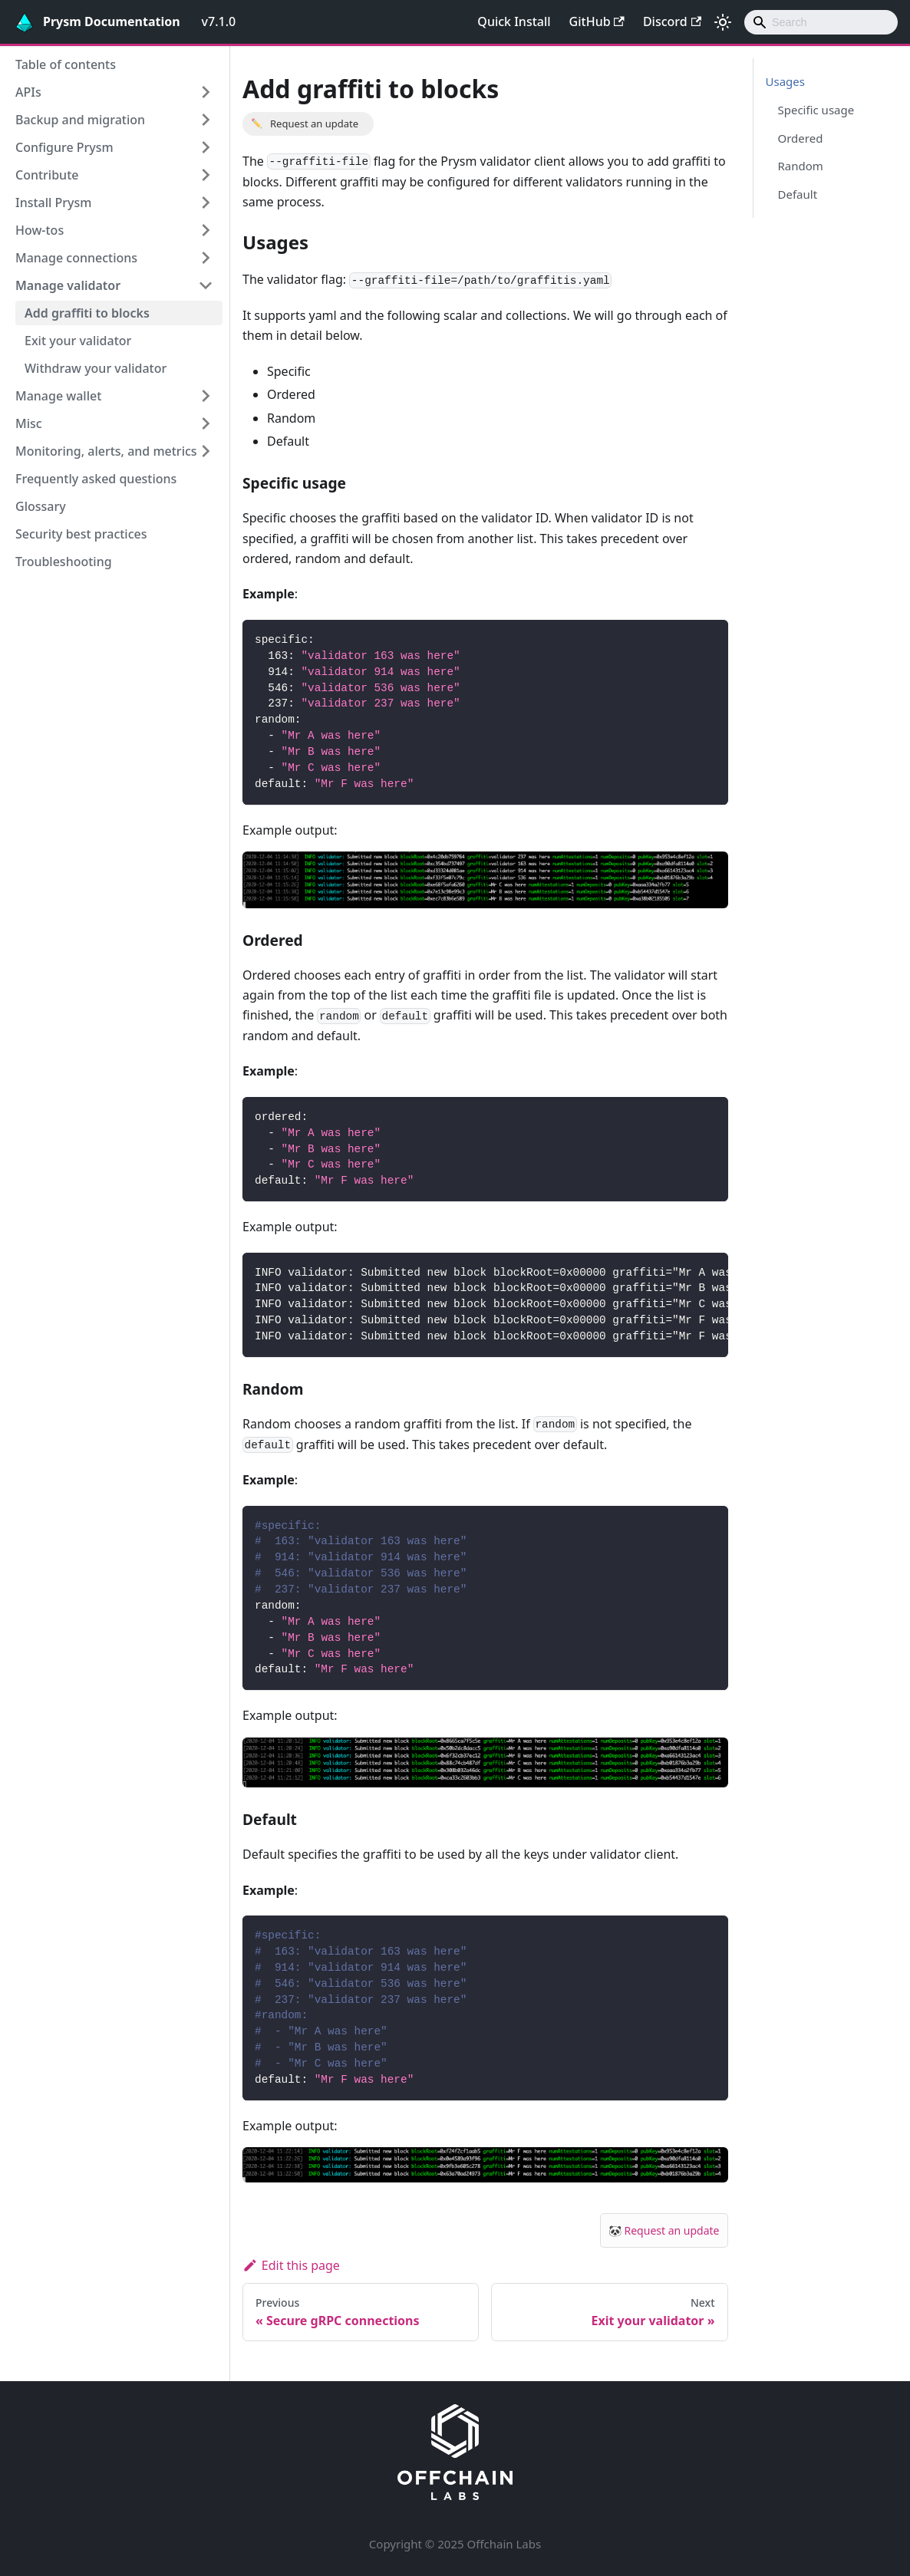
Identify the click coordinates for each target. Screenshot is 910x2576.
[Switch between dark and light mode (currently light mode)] (723, 22)
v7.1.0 (219, 21)
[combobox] (821, 22)
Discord (672, 21)
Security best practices (81, 533)
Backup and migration (80, 119)
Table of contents (65, 64)
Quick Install (513, 21)
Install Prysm (53, 202)
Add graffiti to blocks (87, 313)
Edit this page (291, 2265)
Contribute (46, 174)
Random (800, 165)
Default (798, 194)
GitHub (597, 21)
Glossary (40, 506)
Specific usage (816, 109)
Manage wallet (58, 395)
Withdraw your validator (96, 368)
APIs (28, 92)
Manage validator (67, 285)
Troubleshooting (63, 561)
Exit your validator (78, 340)
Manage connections (76, 257)
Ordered (800, 138)
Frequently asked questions (95, 478)
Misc (28, 423)
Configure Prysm (64, 147)
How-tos (39, 230)
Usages (785, 81)
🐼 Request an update (664, 2230)
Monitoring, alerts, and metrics (106, 451)
